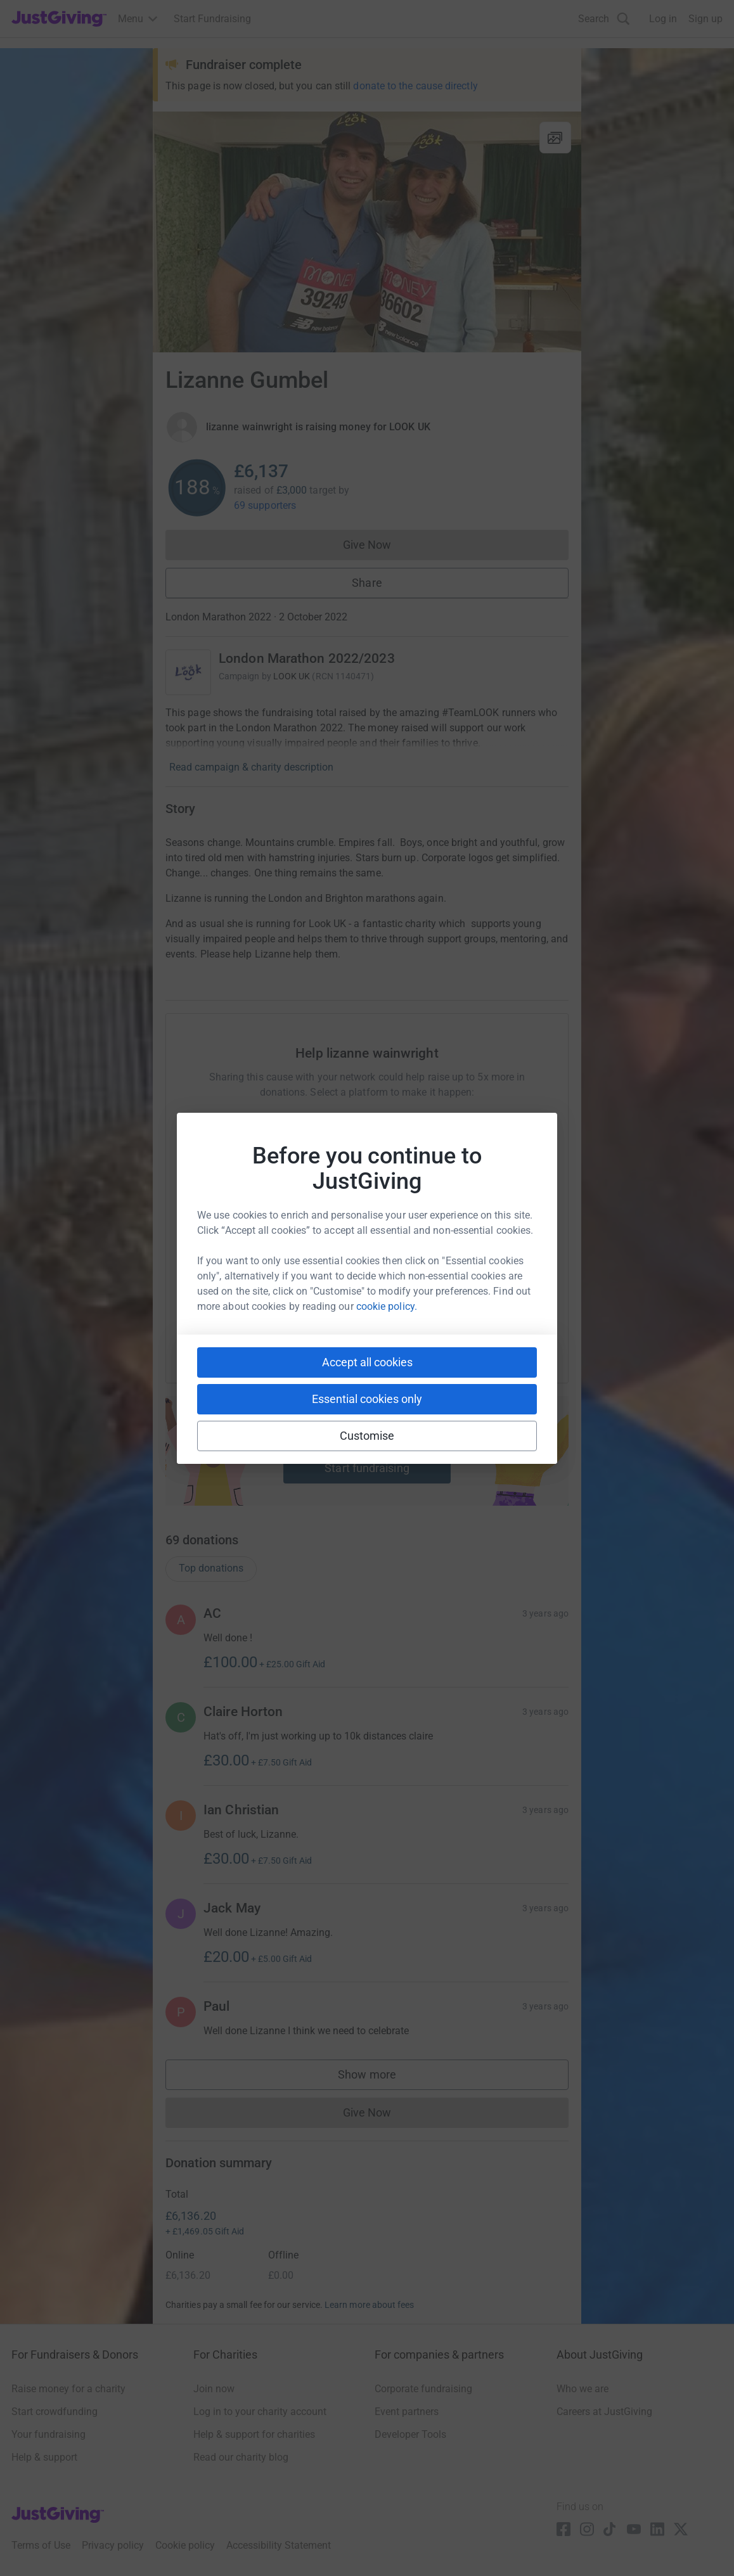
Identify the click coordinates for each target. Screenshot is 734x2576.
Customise (367, 1435)
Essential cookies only (367, 1399)
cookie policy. (386, 1306)
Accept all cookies (367, 1362)
